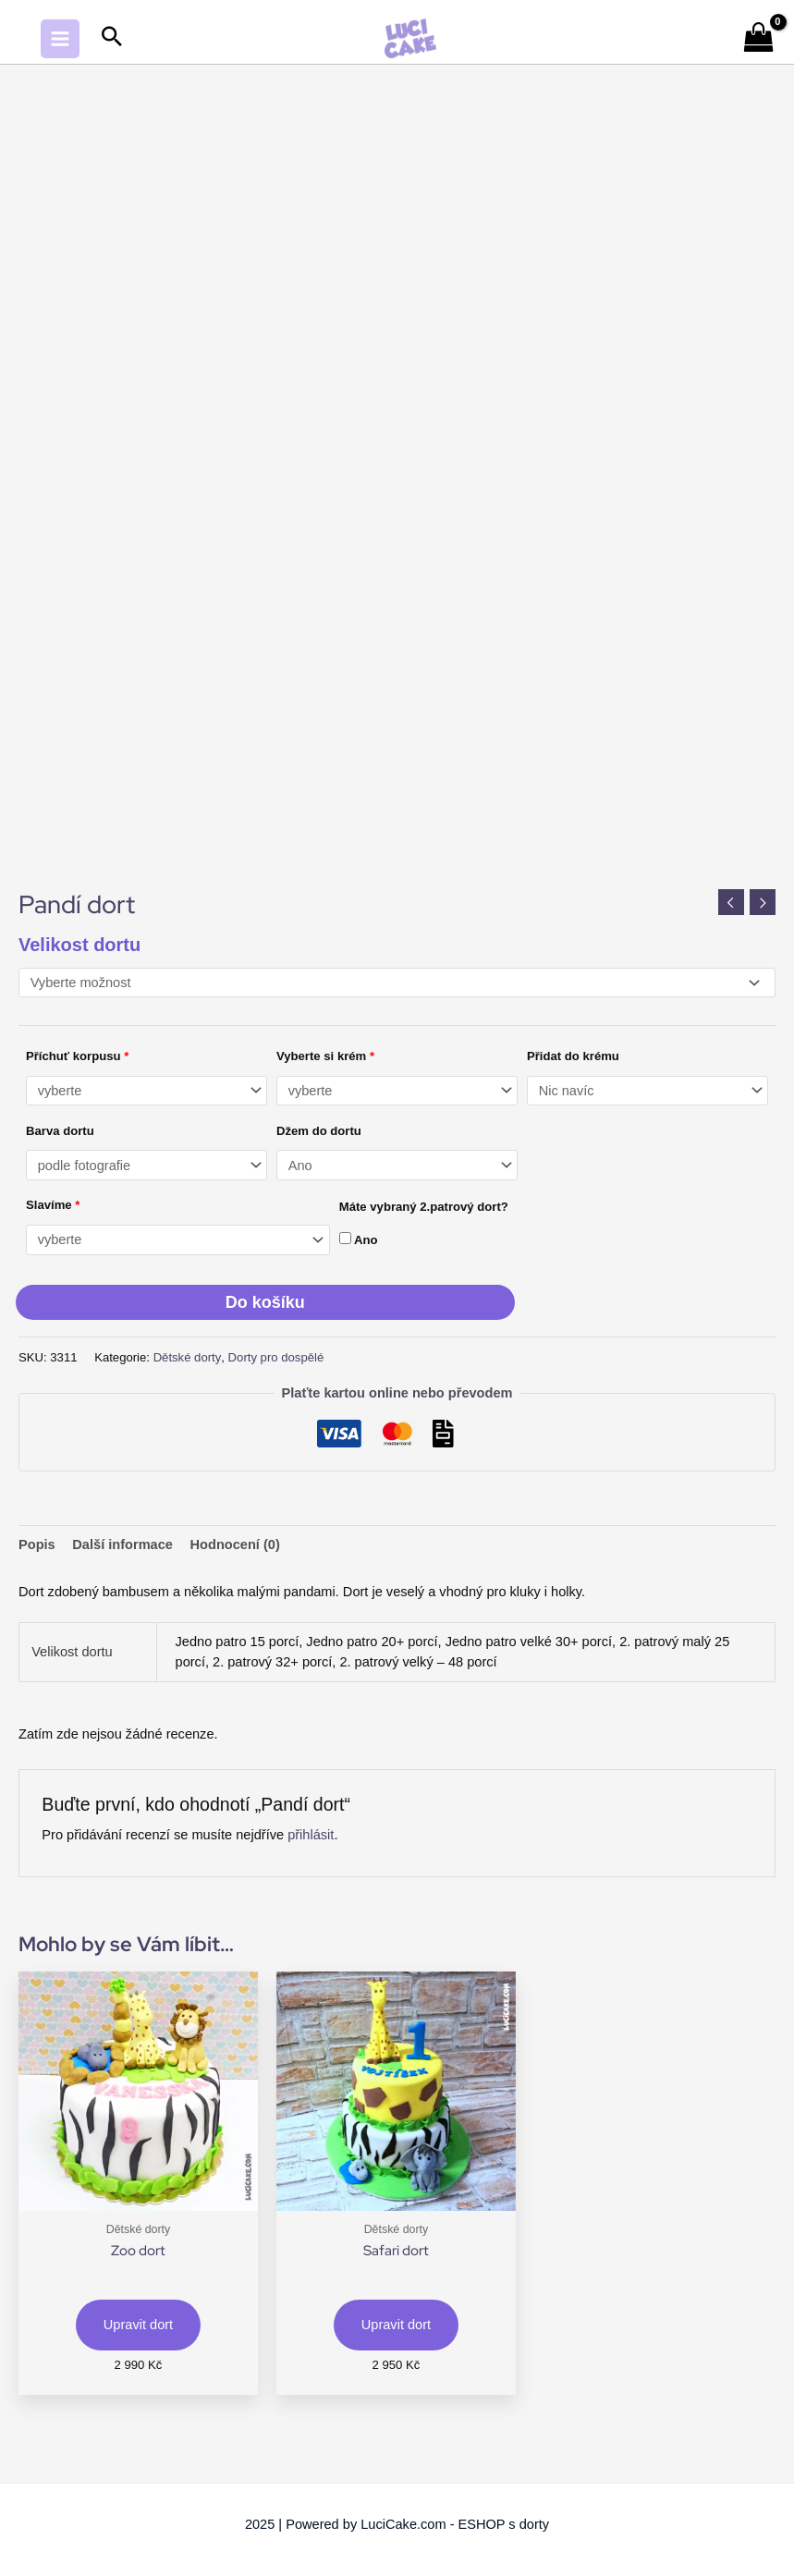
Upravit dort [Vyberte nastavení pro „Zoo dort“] (138, 2324)
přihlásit (310, 1834)
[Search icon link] (112, 38)
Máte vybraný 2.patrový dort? (423, 1207)
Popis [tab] (36, 1544)
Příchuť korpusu (77, 1056)
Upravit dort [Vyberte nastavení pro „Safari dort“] (396, 2324)
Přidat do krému (573, 1056)
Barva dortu (60, 1131)
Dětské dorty (187, 1357)
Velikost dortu (79, 944)
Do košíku (265, 1302)
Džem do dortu (318, 1131)
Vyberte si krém (325, 1056)
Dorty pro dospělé (276, 1357)
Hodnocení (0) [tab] (235, 1544)
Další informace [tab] (122, 1544)
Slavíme (52, 1205)
